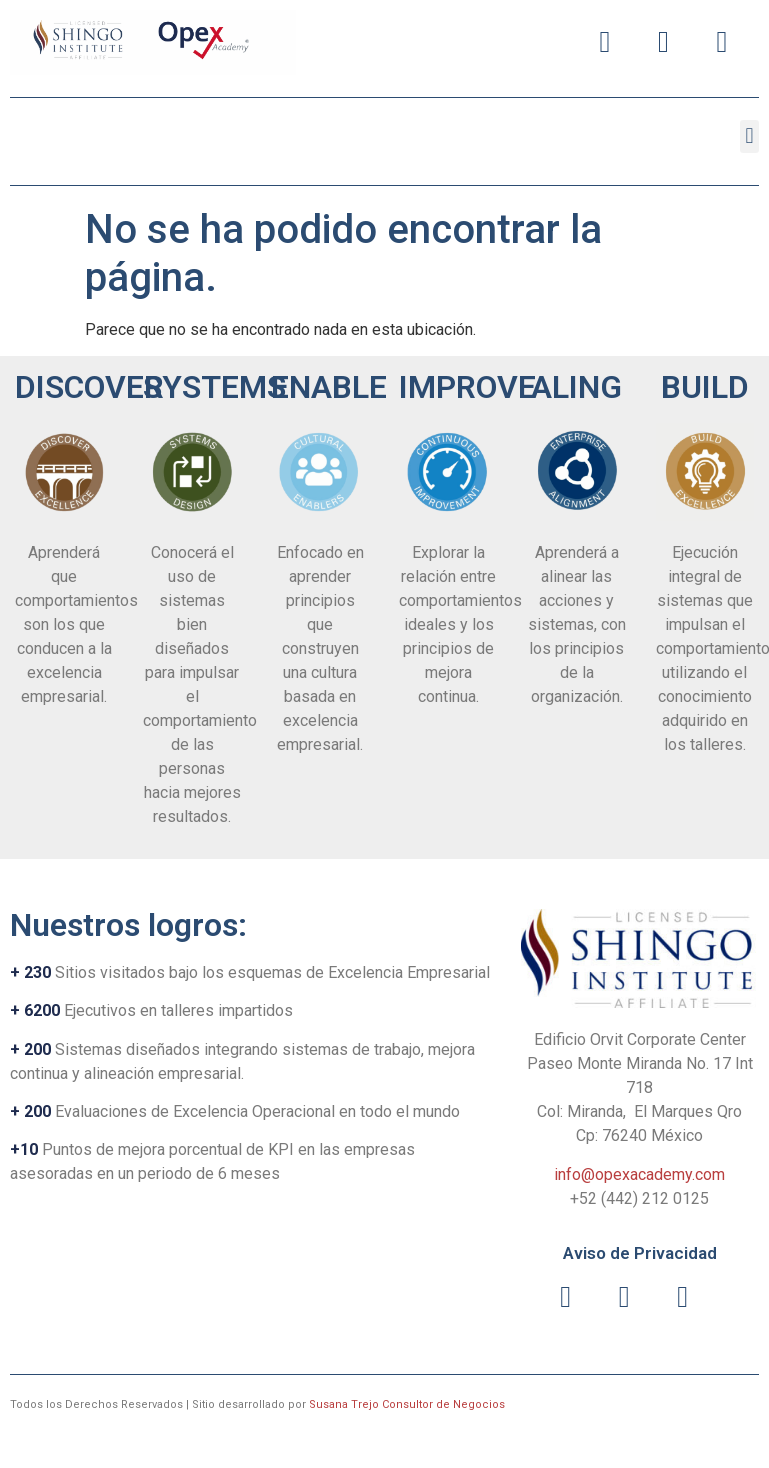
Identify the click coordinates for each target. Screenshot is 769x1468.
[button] (749, 136)
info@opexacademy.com (639, 1174)
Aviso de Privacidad (640, 1253)
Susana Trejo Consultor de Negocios (407, 1404)
